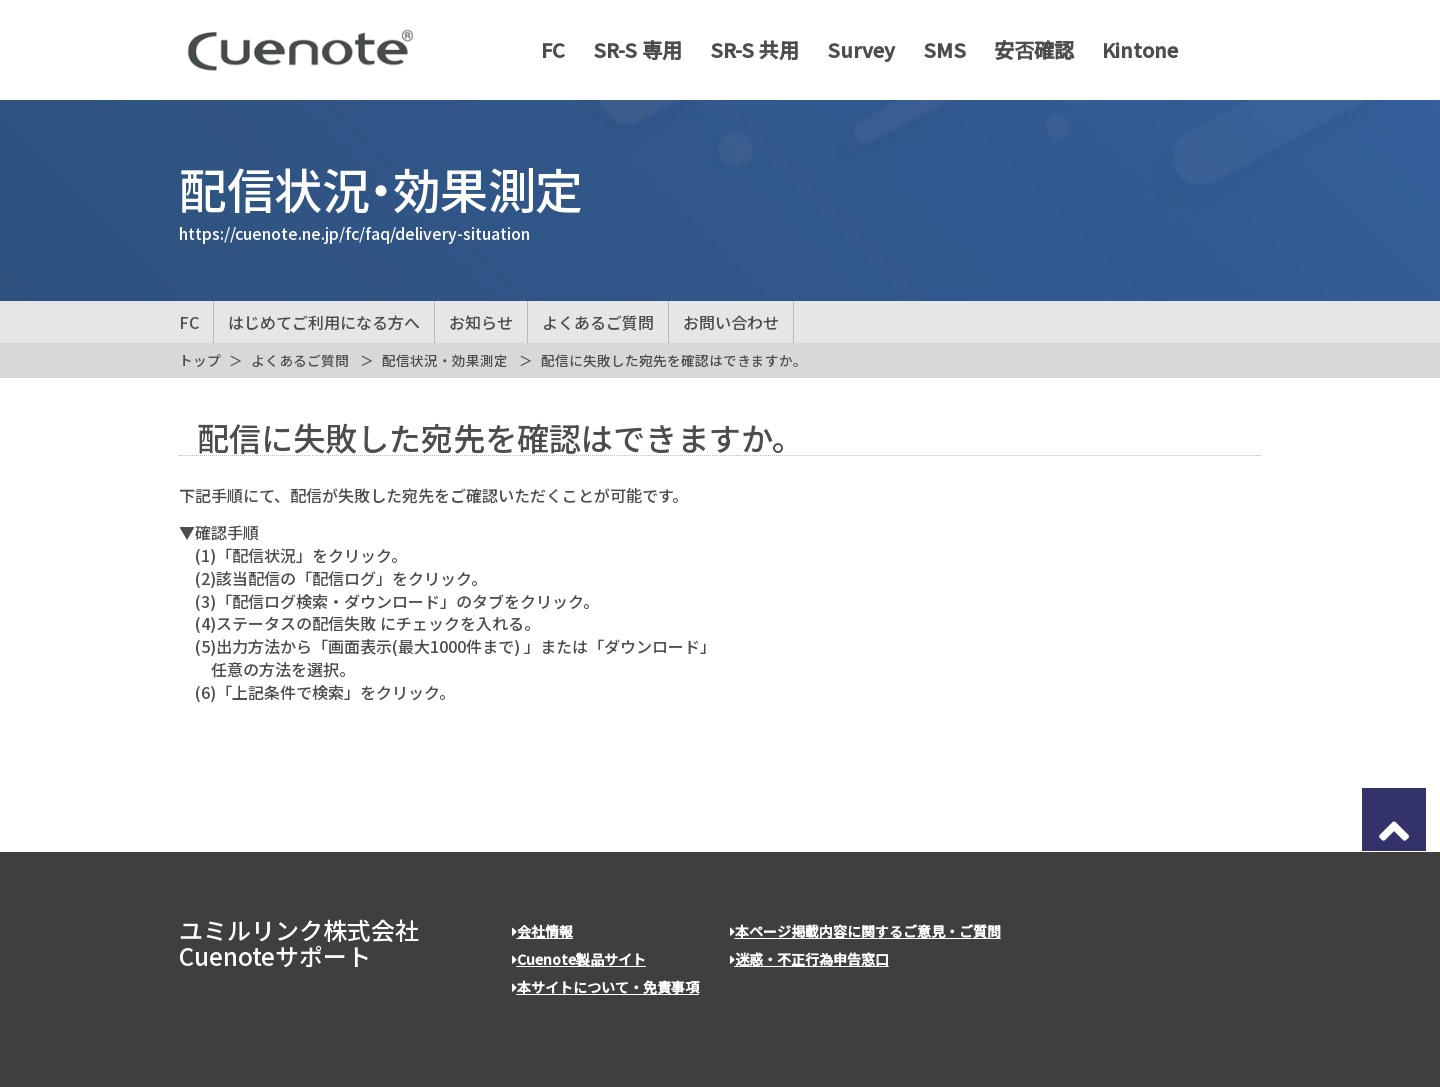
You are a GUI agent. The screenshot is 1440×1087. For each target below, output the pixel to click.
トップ (200, 360)
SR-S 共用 (747, 50)
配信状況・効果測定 (445, 360)
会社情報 (542, 931)
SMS (937, 50)
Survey (854, 50)
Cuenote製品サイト (579, 959)
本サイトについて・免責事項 (605, 987)
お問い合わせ (731, 322)
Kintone (1133, 50)
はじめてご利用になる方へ (324, 322)
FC (546, 50)
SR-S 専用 (630, 50)
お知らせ (481, 322)
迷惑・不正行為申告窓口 (809, 959)
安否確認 (1027, 50)
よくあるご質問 (598, 322)
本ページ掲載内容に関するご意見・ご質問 (865, 931)
